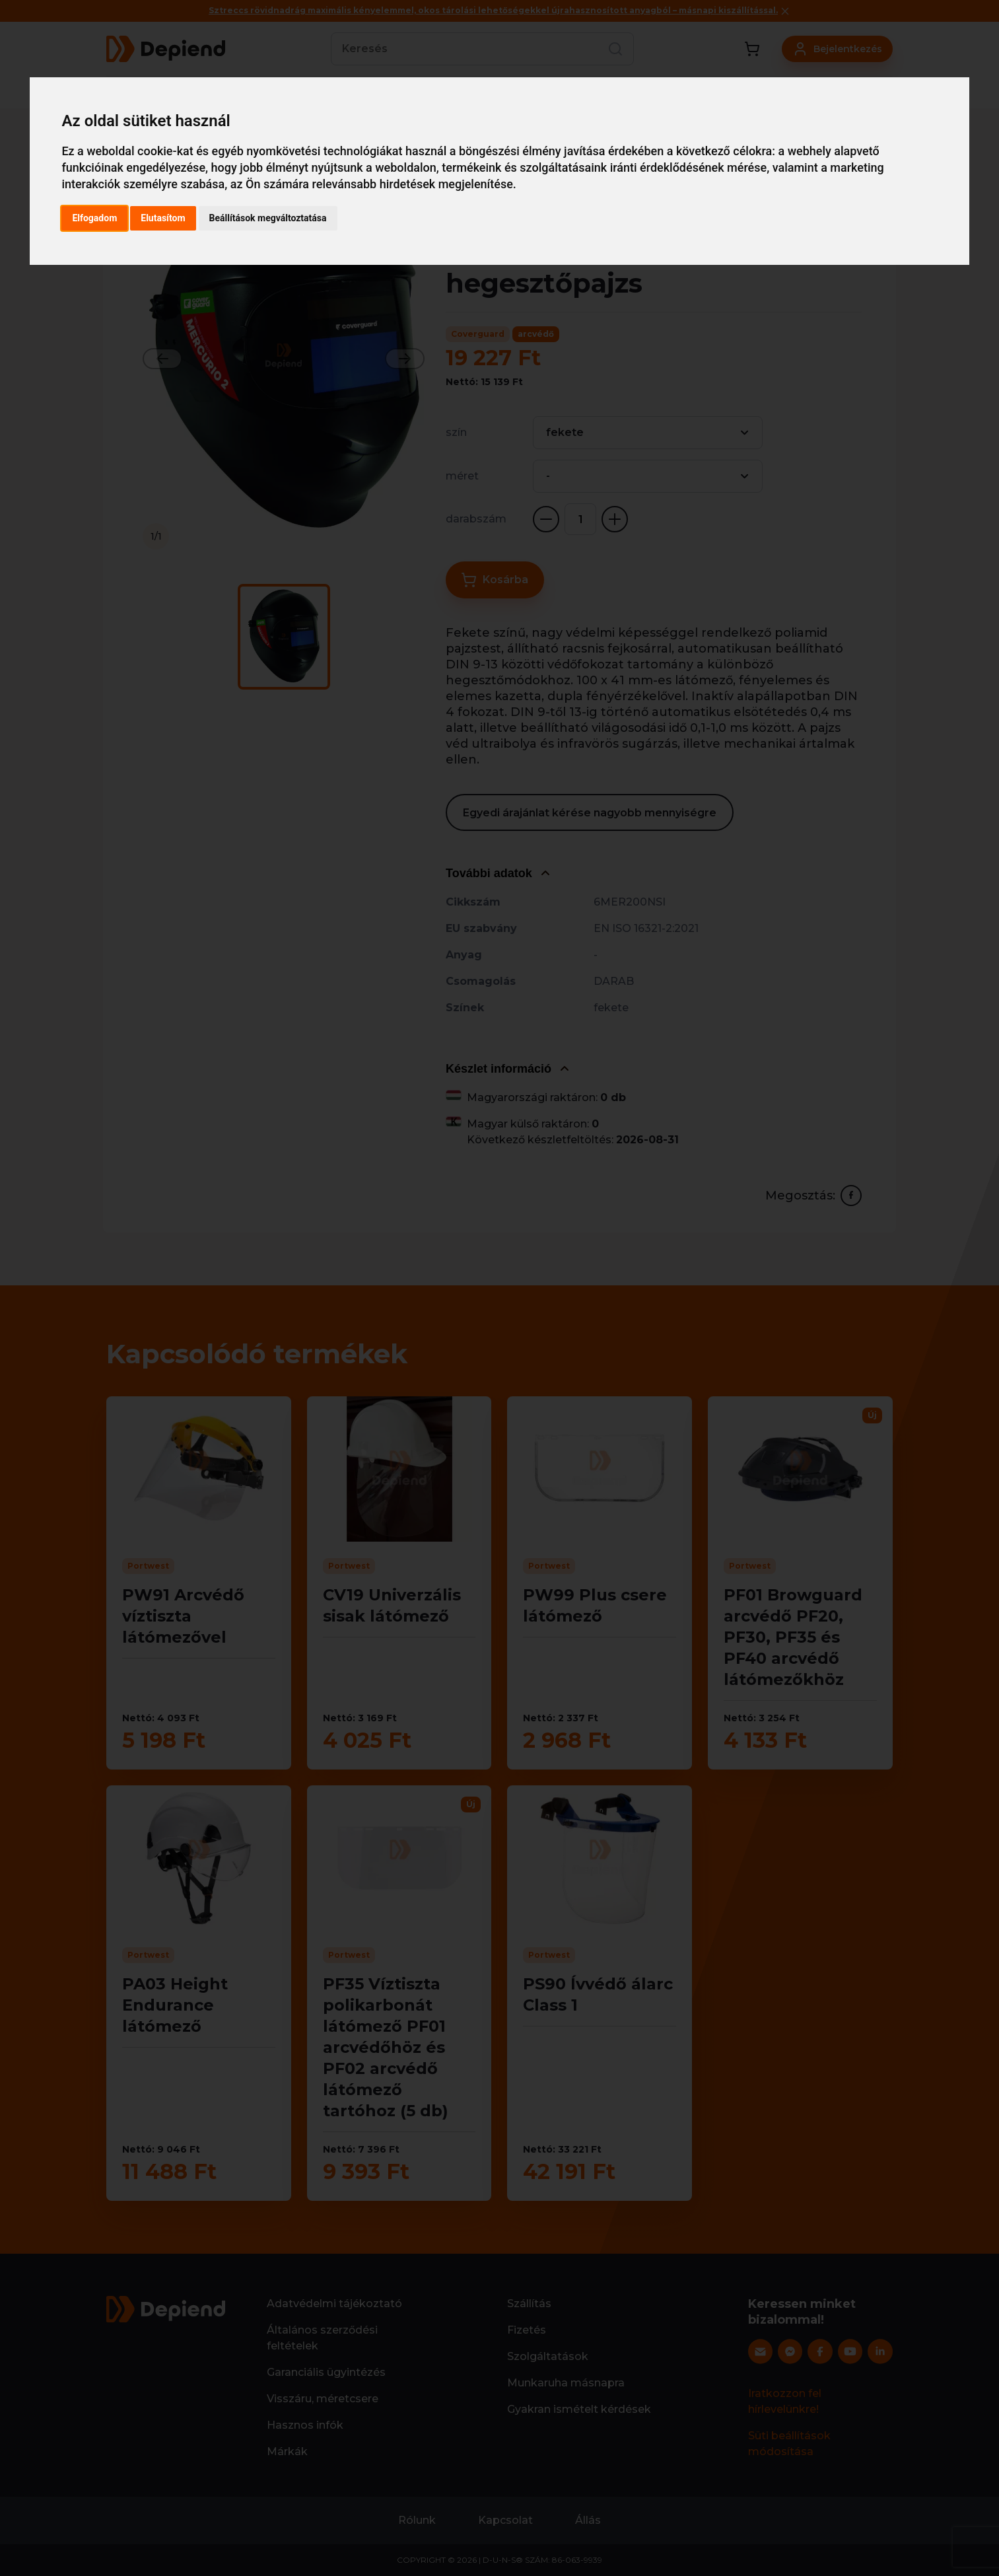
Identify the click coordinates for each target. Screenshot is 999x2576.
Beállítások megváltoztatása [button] (268, 218)
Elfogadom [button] (94, 218)
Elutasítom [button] (163, 218)
